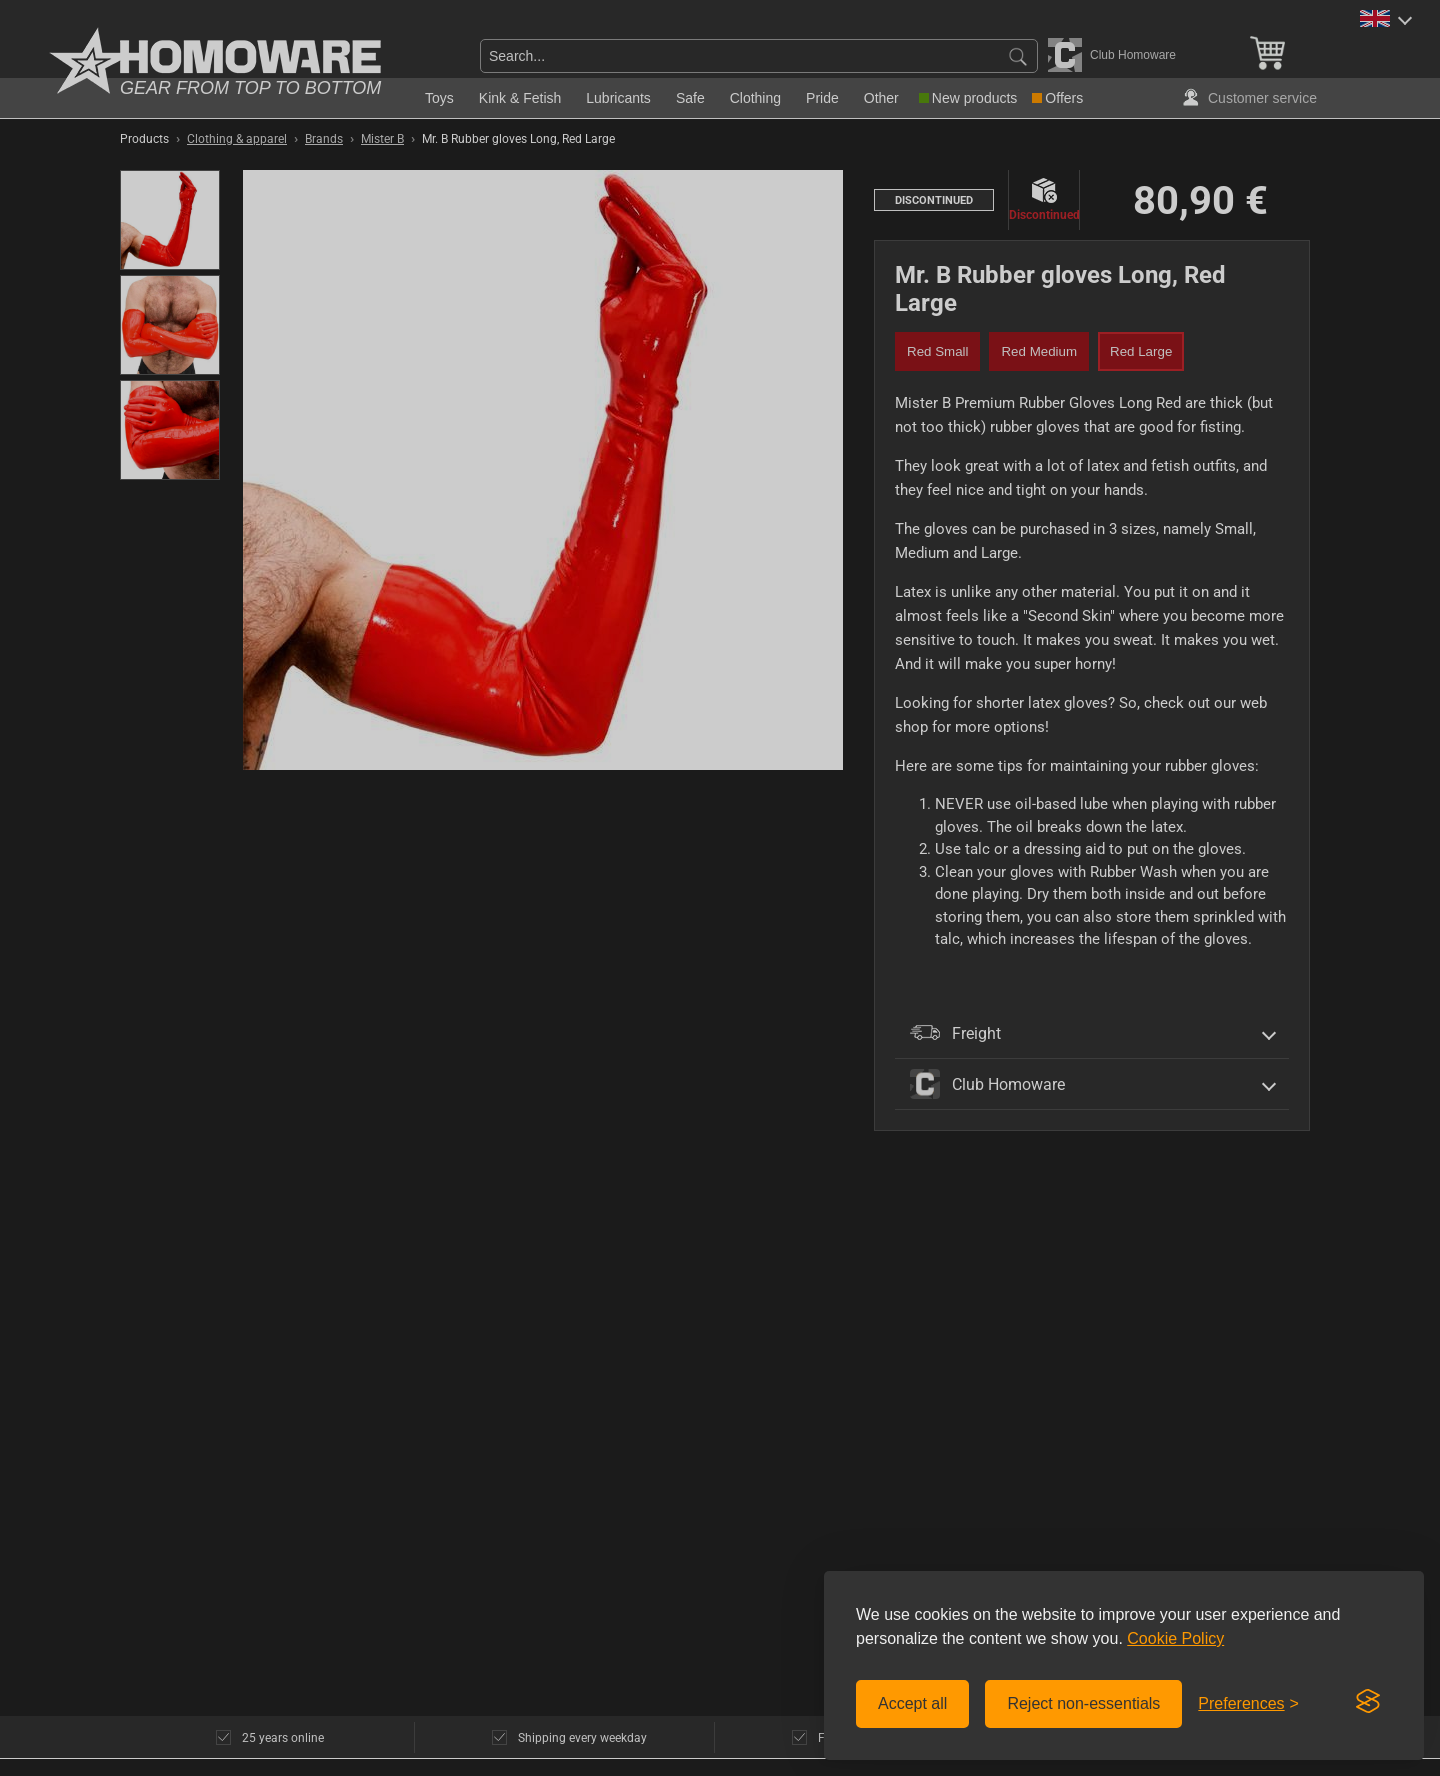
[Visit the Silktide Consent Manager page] (1368, 1702)
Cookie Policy (1175, 1638)
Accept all (912, 1703)
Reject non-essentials (1083, 1703)
